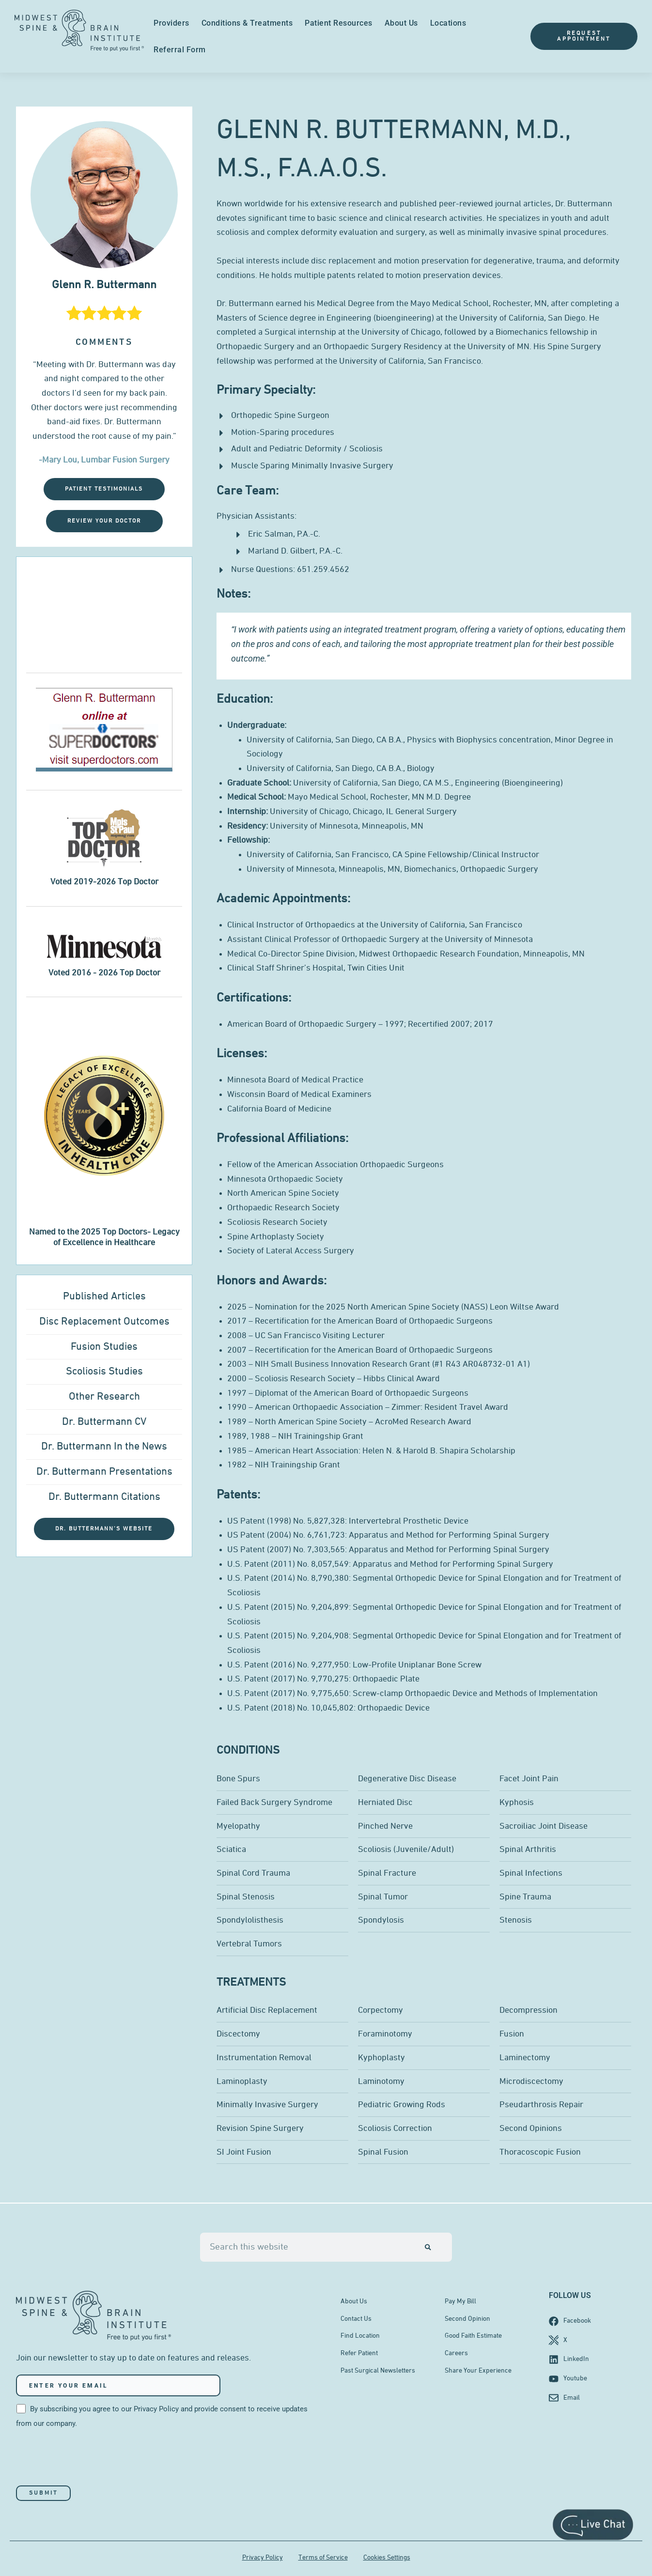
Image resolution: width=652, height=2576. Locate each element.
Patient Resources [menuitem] (339, 23)
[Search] (428, 2246)
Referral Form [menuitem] (180, 49)
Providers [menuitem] (171, 23)
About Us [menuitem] (401, 23)
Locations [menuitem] (448, 23)
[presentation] (89, 2458)
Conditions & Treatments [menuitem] (247, 23)
